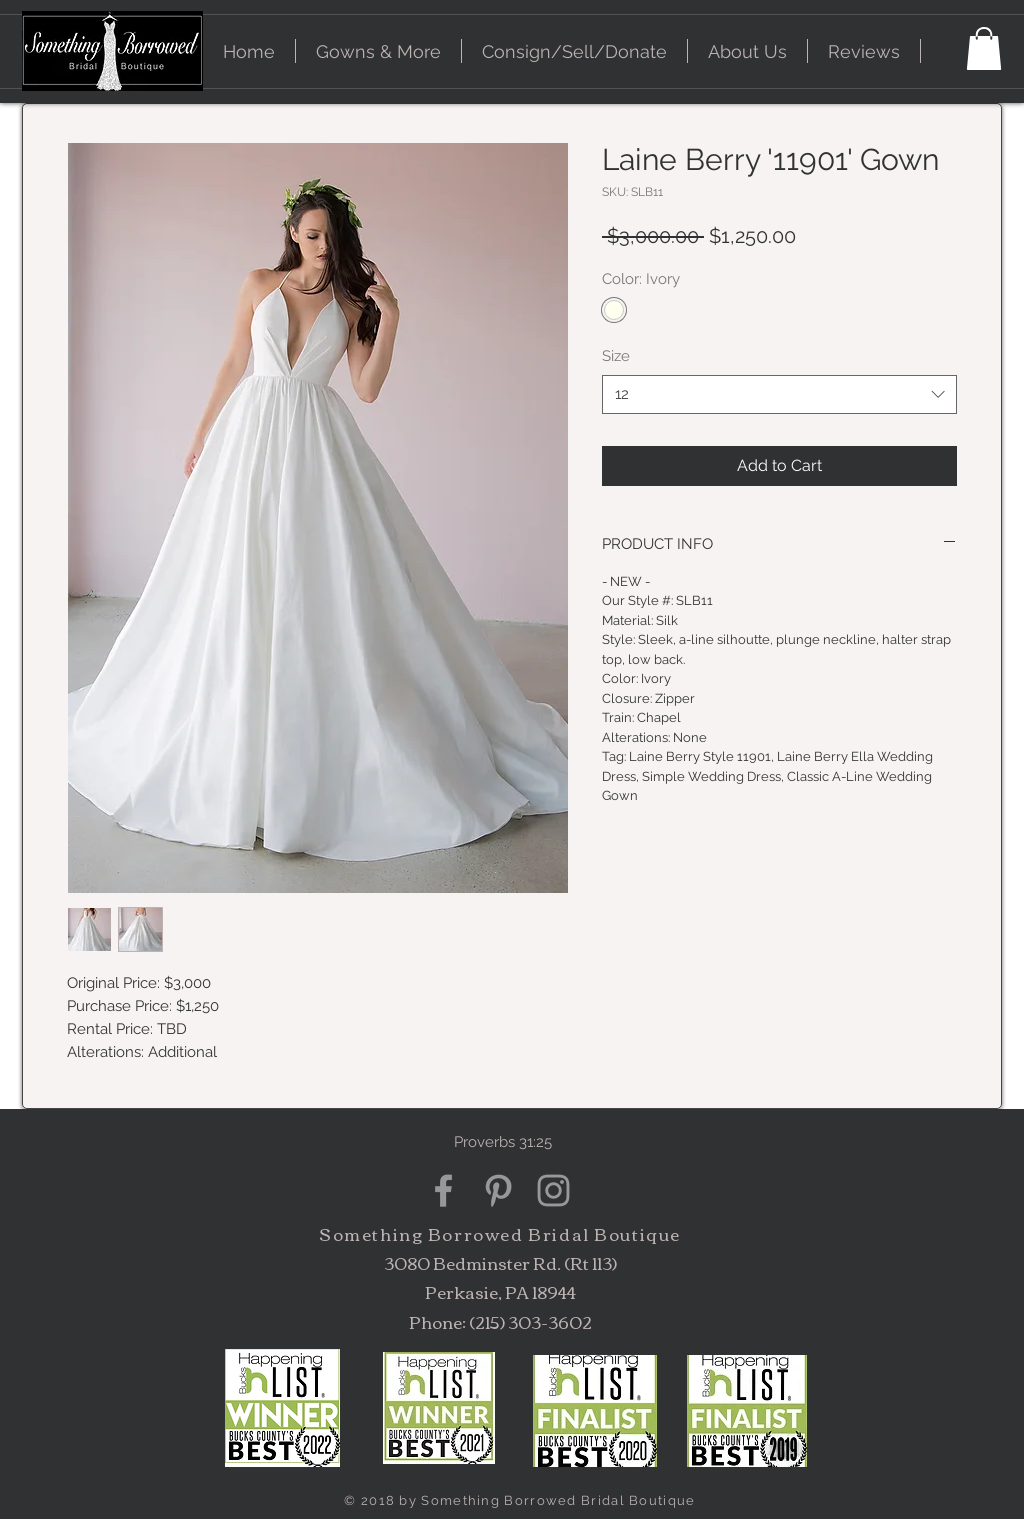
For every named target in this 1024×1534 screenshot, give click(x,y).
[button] (378, 51)
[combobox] (779, 394)
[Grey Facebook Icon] (443, 1190)
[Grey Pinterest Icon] (498, 1190)
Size (616, 356)
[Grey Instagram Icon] (553, 1190)
